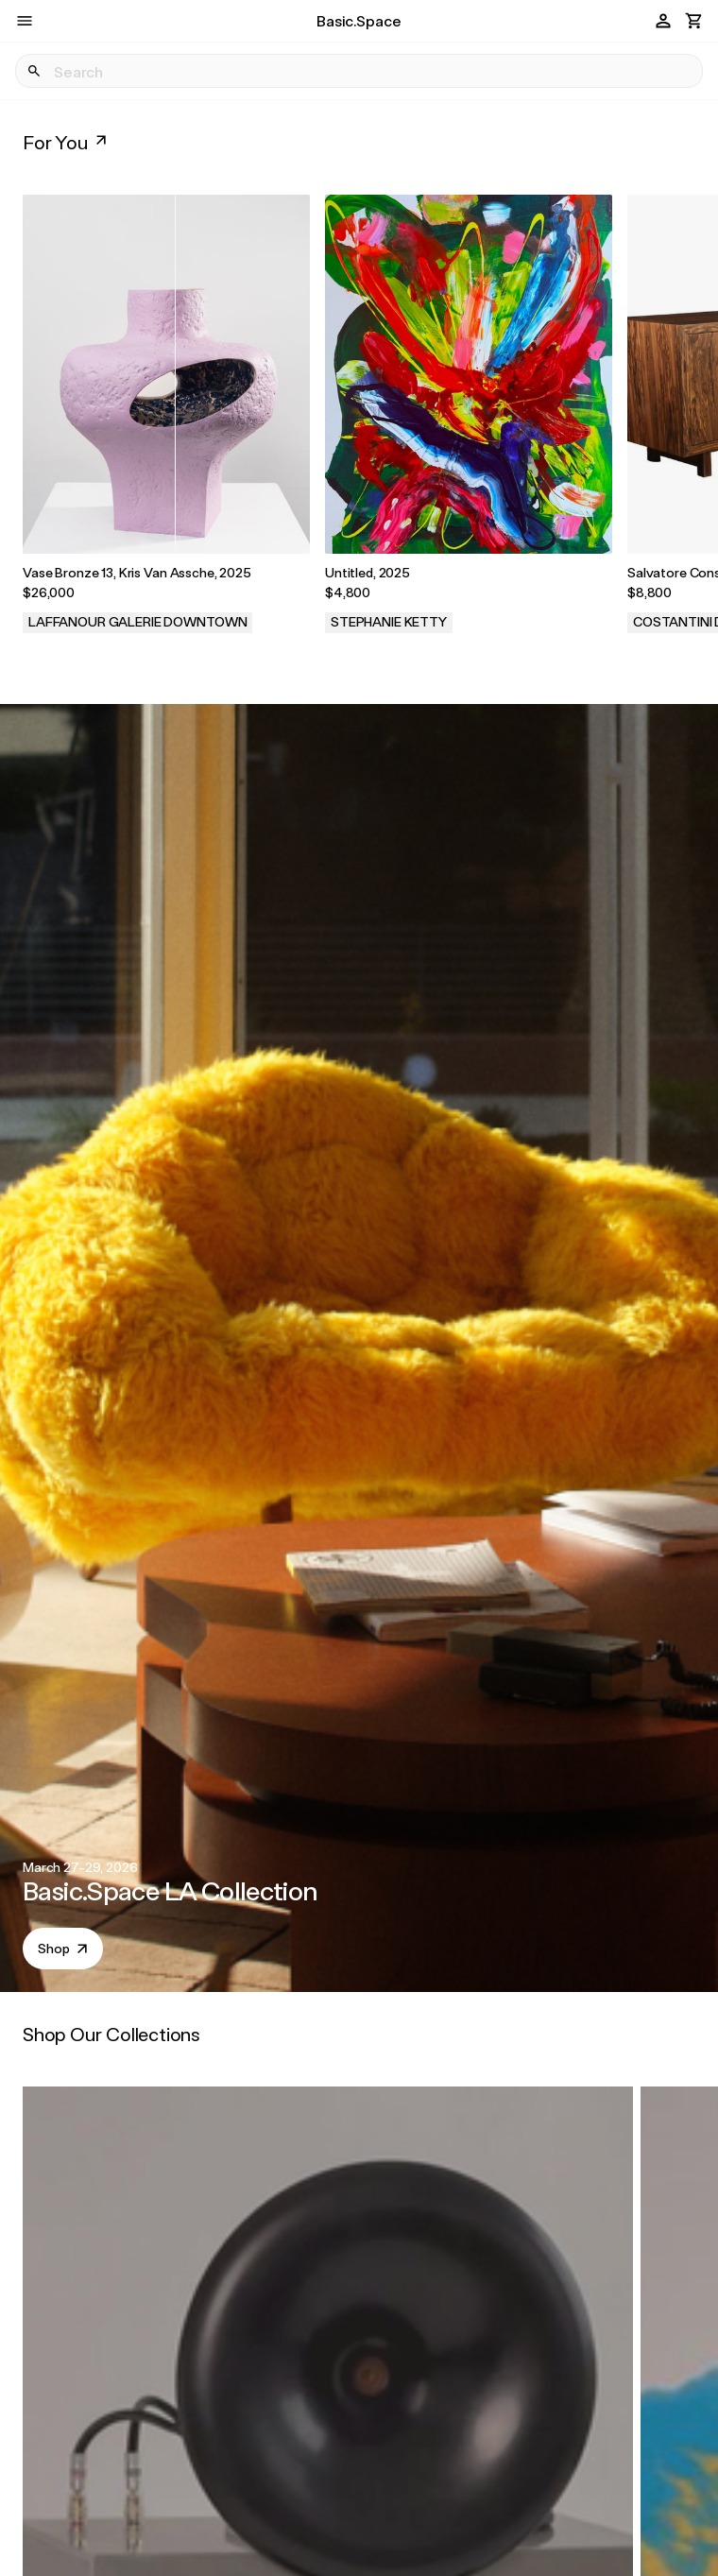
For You (67, 141)
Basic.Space (358, 20)
